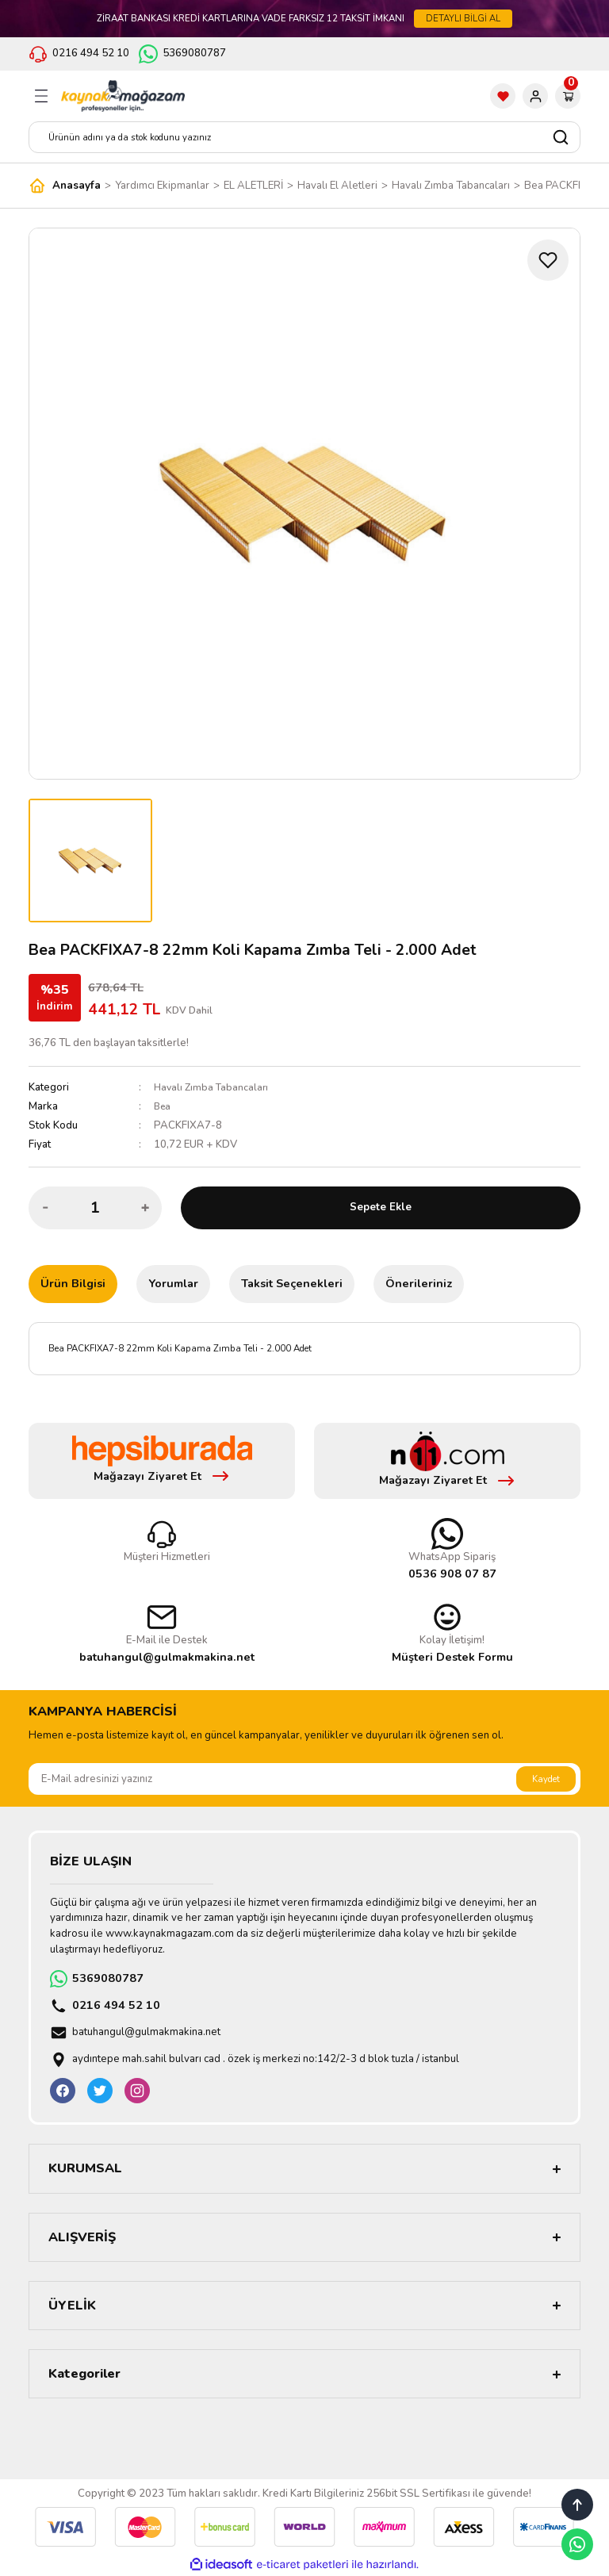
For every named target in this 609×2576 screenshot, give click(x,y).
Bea (163, 1106)
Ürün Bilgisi (72, 1283)
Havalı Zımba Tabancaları (213, 1087)
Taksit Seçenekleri (292, 1283)
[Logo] (123, 96)
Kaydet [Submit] (546, 1779)
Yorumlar (173, 1283)
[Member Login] (535, 96)
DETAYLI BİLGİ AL (463, 18)
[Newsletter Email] (304, 1779)
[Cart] (567, 96)
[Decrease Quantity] (45, 1208)
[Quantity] (95, 1208)
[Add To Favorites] (548, 260)
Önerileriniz (418, 1283)
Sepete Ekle (381, 1207)
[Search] (304, 137)
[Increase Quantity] (145, 1208)
